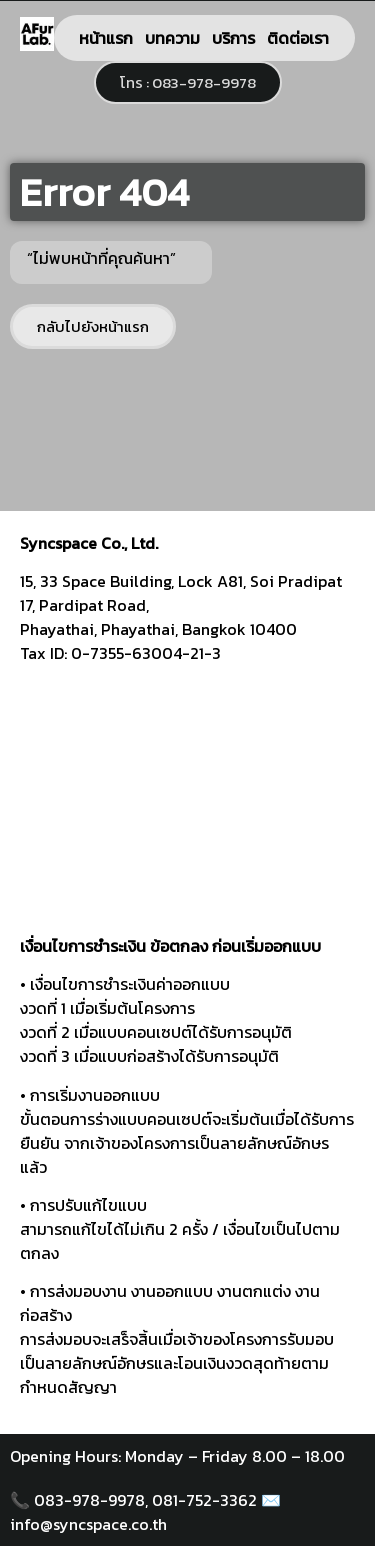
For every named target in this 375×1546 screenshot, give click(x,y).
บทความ (172, 38)
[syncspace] (187, 807)
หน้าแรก (106, 38)
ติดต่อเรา (298, 38)
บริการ (233, 38)
